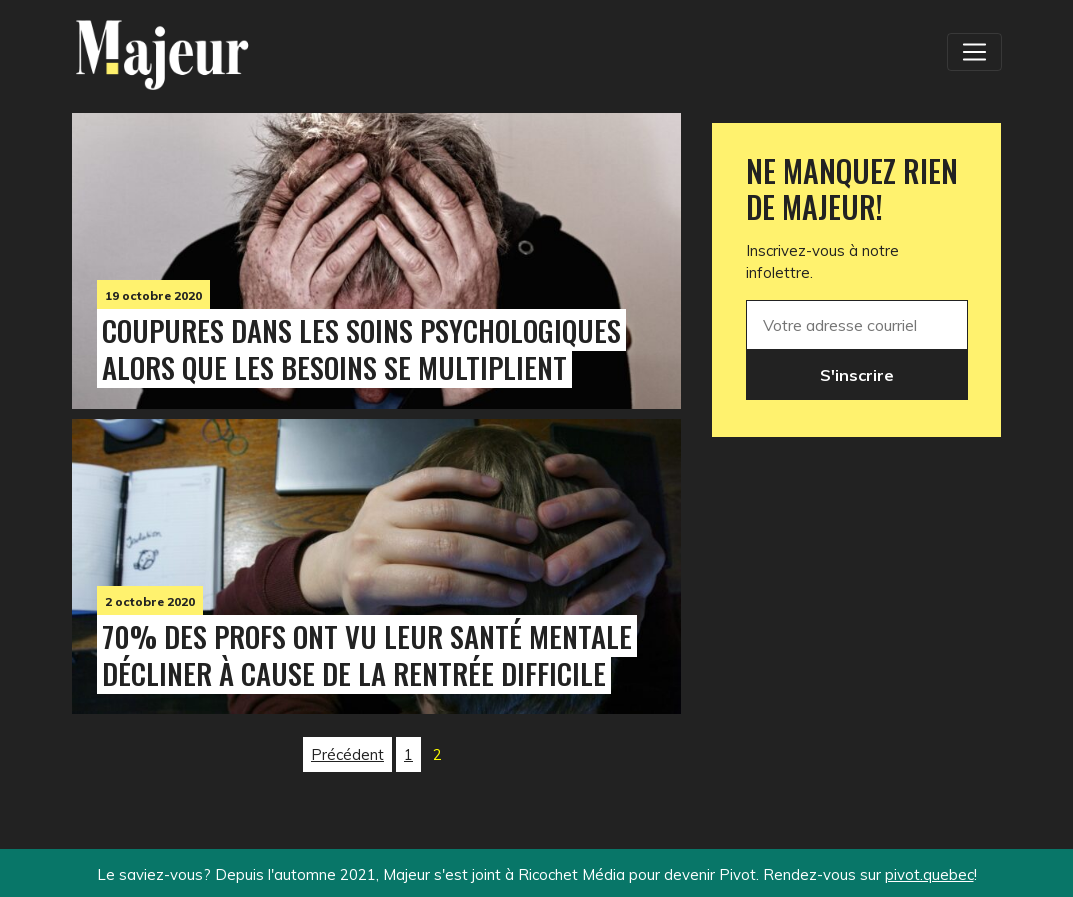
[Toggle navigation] (974, 52)
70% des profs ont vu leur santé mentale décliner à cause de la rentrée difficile (367, 654)
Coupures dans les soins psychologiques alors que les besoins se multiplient (361, 348)
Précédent (347, 754)
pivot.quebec (929, 874)
